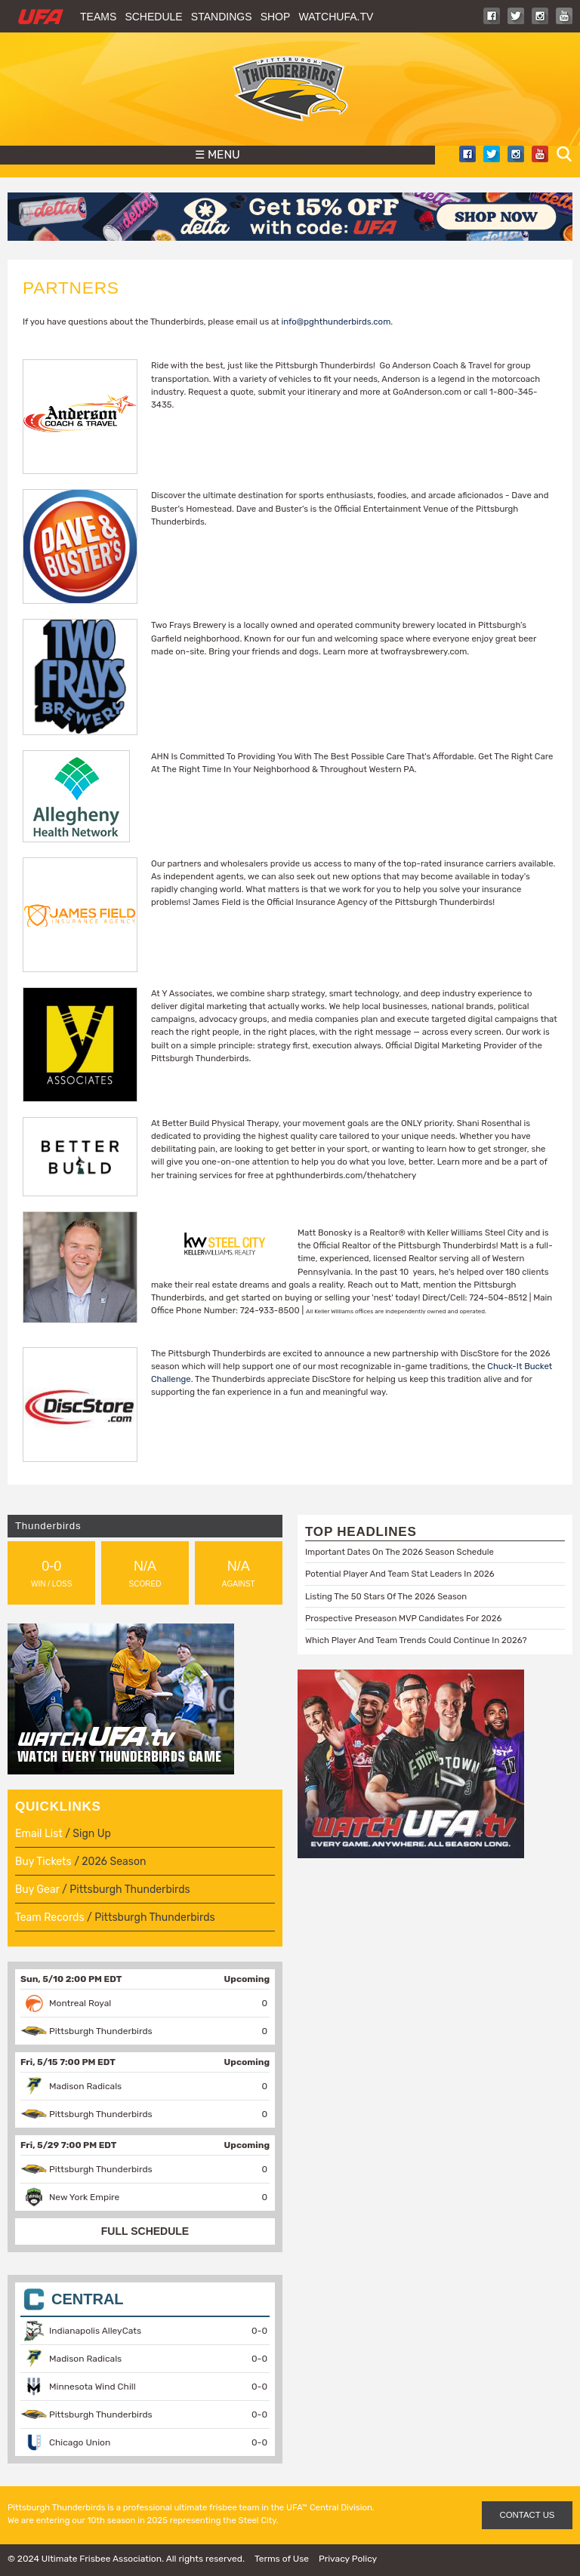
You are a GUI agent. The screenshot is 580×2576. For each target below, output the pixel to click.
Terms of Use (282, 2558)
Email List (39, 1833)
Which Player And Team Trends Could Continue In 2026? (416, 1640)
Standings (221, 17)
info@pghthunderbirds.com (335, 321)
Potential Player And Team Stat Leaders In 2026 (400, 1573)
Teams (98, 17)
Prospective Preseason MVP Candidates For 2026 (403, 1618)
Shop (276, 17)
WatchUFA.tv (336, 17)
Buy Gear (37, 1889)
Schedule (153, 17)
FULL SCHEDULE (145, 2231)
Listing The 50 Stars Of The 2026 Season (386, 1596)
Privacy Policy (348, 2558)
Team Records (50, 1917)
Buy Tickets (43, 1861)
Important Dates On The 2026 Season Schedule (399, 1552)
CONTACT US (527, 2514)
